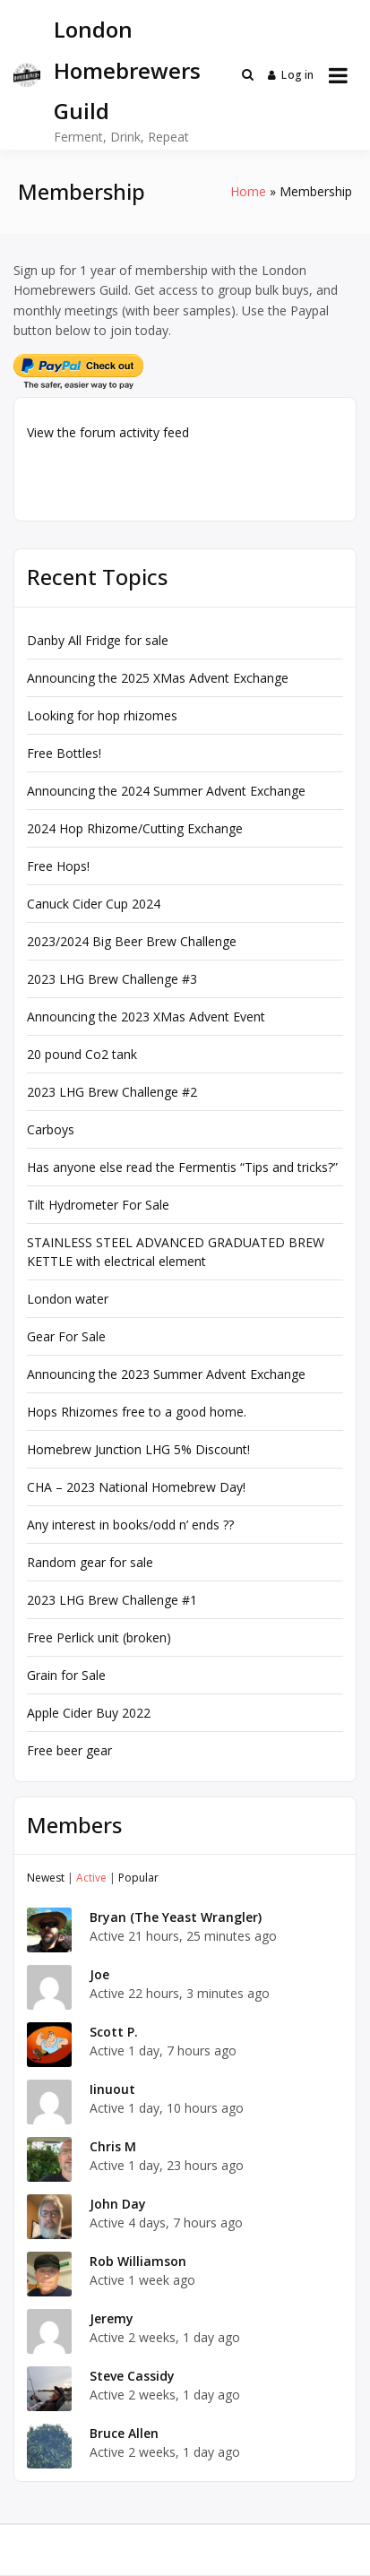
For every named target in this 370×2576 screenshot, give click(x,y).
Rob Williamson (138, 2261)
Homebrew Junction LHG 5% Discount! (138, 1449)
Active (91, 1877)
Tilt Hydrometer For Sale (98, 1204)
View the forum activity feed (108, 432)
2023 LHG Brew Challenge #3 (112, 978)
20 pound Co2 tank (82, 1054)
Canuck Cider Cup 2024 (93, 903)
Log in (291, 74)
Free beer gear (69, 1750)
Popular (138, 1877)
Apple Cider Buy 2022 (89, 1712)
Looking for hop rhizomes (102, 715)
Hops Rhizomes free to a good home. (136, 1411)
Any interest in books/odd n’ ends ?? (130, 1524)
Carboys (50, 1129)
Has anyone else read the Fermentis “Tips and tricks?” (182, 1167)
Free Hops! (58, 865)
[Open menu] (338, 75)
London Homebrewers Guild (127, 69)
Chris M (113, 2146)
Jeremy (111, 2318)
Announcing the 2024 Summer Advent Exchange (166, 790)
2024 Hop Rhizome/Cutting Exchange (135, 828)
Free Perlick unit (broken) (99, 1637)
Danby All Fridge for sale (97, 640)
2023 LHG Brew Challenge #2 (112, 1091)
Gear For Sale (66, 1336)
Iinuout (112, 2089)
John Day (118, 2203)
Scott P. (114, 2031)
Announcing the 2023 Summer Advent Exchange (166, 1374)
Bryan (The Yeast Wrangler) (176, 1917)
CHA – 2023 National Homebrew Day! (136, 1486)
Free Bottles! (64, 753)
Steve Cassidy (132, 2375)
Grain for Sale (66, 1675)
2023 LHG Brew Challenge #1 (112, 1599)
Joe (99, 1974)
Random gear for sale (90, 1562)
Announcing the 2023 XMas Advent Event (146, 1016)
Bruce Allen (124, 2433)
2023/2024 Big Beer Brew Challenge (132, 941)
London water (67, 1298)
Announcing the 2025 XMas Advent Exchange (157, 677)
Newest (46, 1877)
